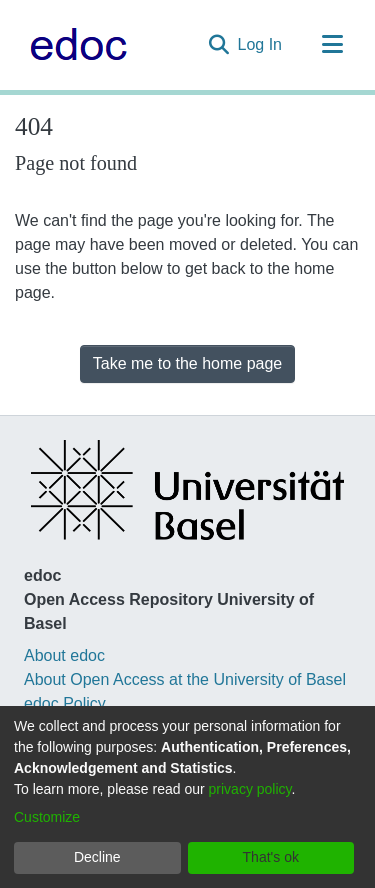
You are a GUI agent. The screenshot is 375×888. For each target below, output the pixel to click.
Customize (47, 817)
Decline (97, 857)
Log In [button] (261, 44)
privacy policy (250, 789)
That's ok (271, 857)
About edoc (64, 655)
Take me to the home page (187, 363)
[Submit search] (219, 45)
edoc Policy (65, 703)
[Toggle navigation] (332, 45)
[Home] (73, 45)
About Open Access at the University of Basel (185, 679)
